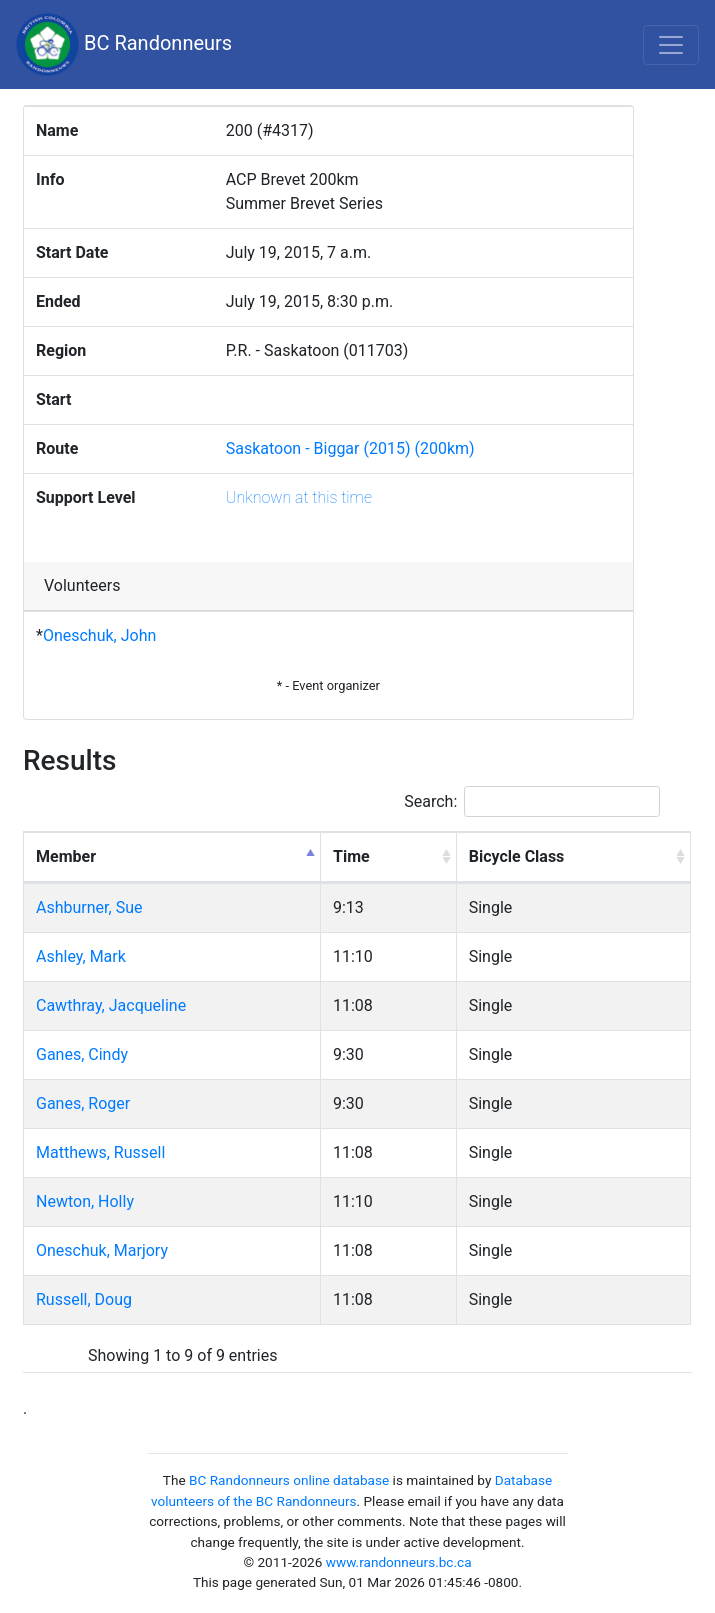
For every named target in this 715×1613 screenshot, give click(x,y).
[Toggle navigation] (671, 45)
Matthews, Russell (100, 1152)
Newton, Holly (85, 1201)
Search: (532, 801)
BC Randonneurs (124, 44)
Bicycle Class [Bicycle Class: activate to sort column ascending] (517, 856)
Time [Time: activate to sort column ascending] (351, 856)
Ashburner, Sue (89, 907)
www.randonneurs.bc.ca (399, 1562)
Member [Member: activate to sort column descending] (66, 856)
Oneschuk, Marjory (102, 1250)
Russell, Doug (84, 1299)
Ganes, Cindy (82, 1054)
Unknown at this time (299, 497)
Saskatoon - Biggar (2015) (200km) (350, 448)
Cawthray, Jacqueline (111, 1005)
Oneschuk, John (99, 635)
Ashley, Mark (81, 956)
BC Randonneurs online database (289, 1480)
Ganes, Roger (83, 1103)
